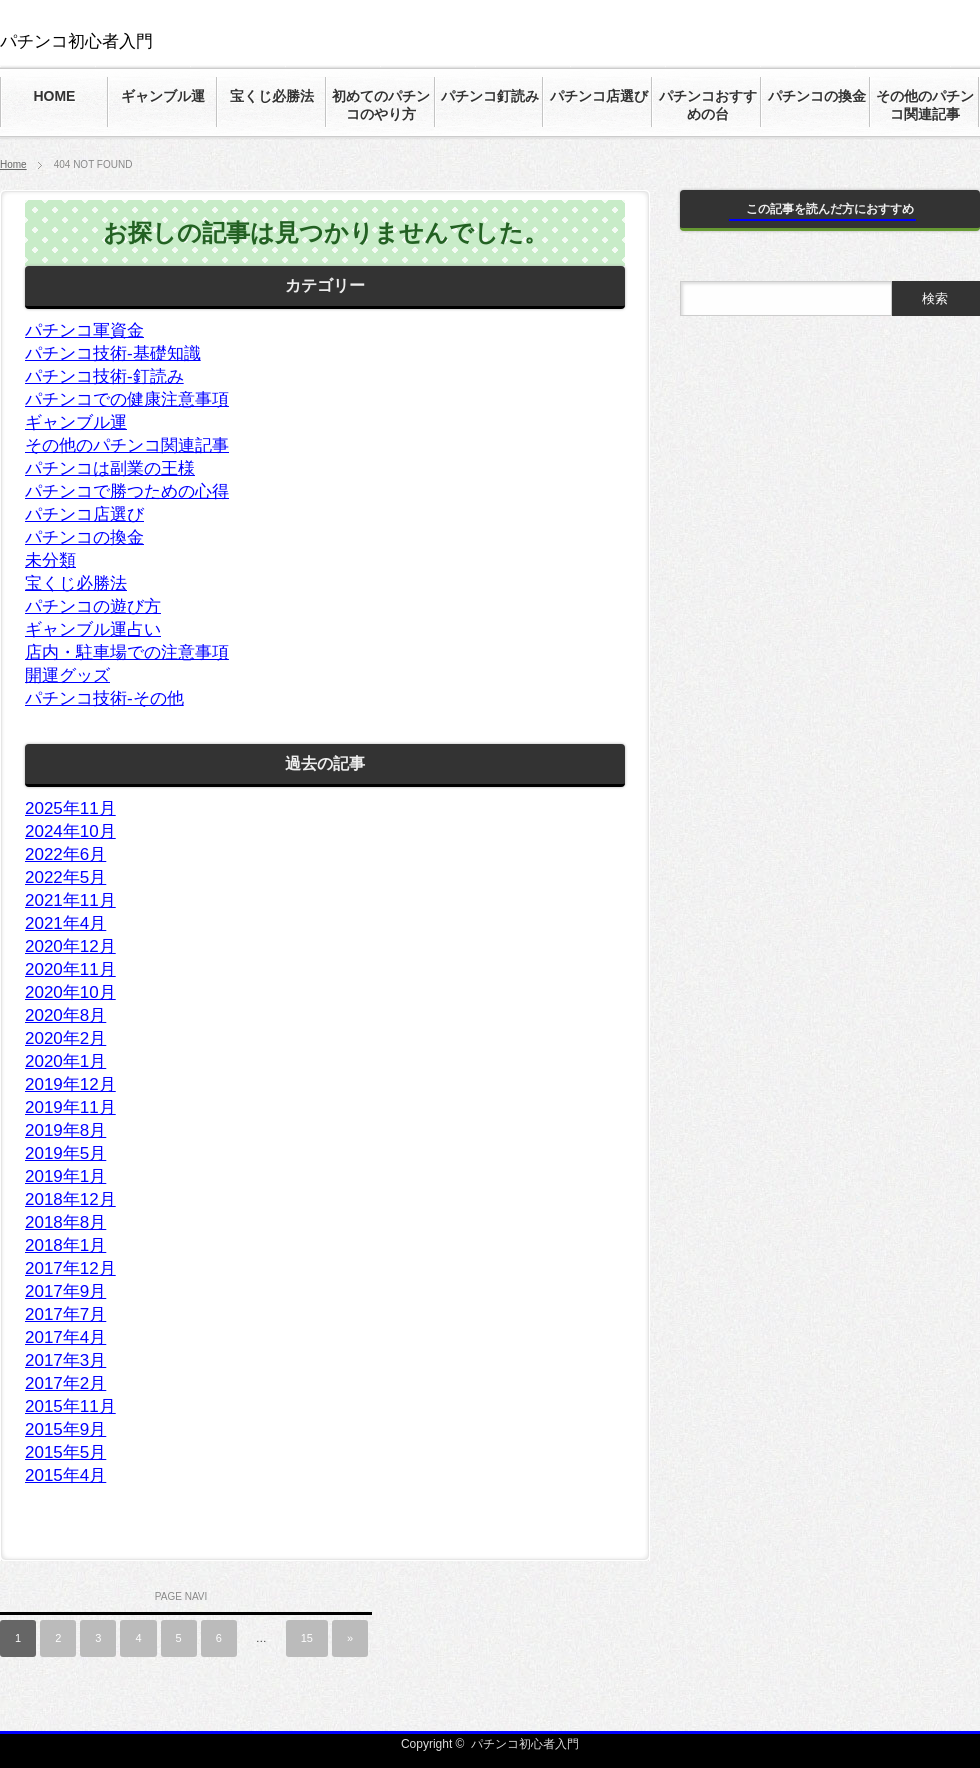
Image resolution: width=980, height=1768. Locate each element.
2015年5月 (65, 1452)
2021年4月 (65, 923)
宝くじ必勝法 (76, 583)
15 (307, 1638)
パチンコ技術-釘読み (104, 376)
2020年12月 (70, 946)
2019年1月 (65, 1176)
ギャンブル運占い (93, 629)
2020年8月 (65, 1015)
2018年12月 (70, 1199)
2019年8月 (65, 1130)
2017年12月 (70, 1268)
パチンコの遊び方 (93, 606)
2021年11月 (70, 900)
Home (13, 164)
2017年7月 (65, 1314)
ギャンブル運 (76, 422)
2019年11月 (70, 1107)
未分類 (50, 560)
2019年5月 (65, 1153)
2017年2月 (65, 1383)
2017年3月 (65, 1360)
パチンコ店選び (84, 514)
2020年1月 (65, 1061)
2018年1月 (65, 1245)
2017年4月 (65, 1337)
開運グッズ (67, 675)
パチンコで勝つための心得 (127, 491)
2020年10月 (70, 992)
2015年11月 (70, 1406)
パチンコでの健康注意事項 (127, 399)
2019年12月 (70, 1084)
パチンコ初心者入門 (76, 41)
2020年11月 (70, 969)
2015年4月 (65, 1475)
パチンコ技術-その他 (104, 698)
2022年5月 (65, 877)
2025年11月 (70, 808)
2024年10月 (70, 831)
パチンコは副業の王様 (110, 468)
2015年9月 (65, 1429)
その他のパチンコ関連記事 (127, 445)
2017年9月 (65, 1291)
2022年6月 (65, 854)
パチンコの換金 (84, 537)
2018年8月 (65, 1222)
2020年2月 (65, 1038)
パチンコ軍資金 (84, 330)
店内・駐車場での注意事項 (127, 652)
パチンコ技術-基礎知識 (113, 353)
